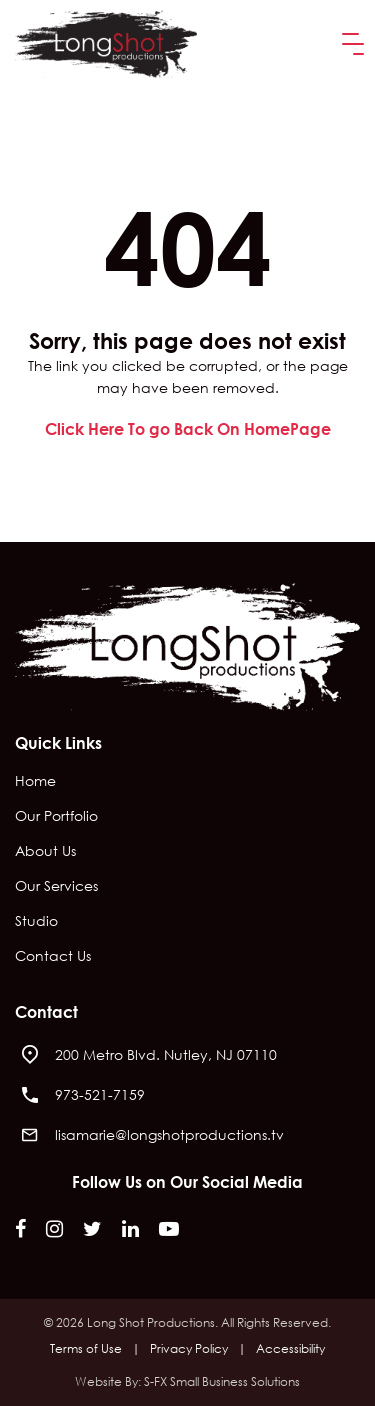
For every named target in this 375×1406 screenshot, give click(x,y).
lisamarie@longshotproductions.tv (169, 1134)
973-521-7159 (100, 1094)
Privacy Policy (189, 1348)
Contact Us (53, 957)
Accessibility (290, 1348)
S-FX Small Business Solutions (222, 1381)
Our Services (56, 887)
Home (35, 782)
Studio (36, 922)
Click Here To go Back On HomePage (188, 428)
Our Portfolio (56, 817)
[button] (349, 44)
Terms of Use (86, 1348)
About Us (45, 852)
